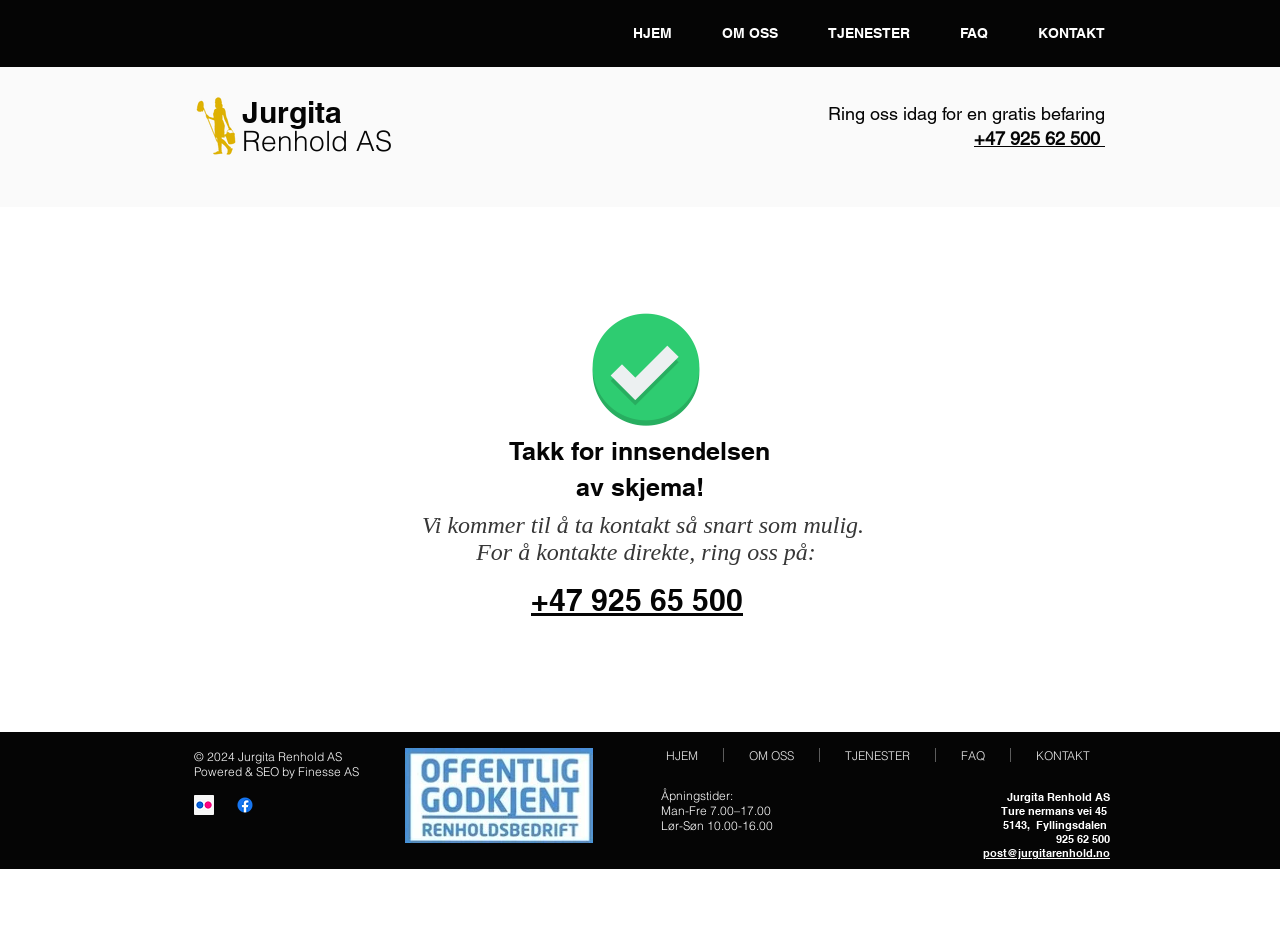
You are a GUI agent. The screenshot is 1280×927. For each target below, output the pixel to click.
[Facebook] (245, 805)
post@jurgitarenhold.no (1046, 853)
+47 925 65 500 (637, 600)
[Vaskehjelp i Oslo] (204, 805)
